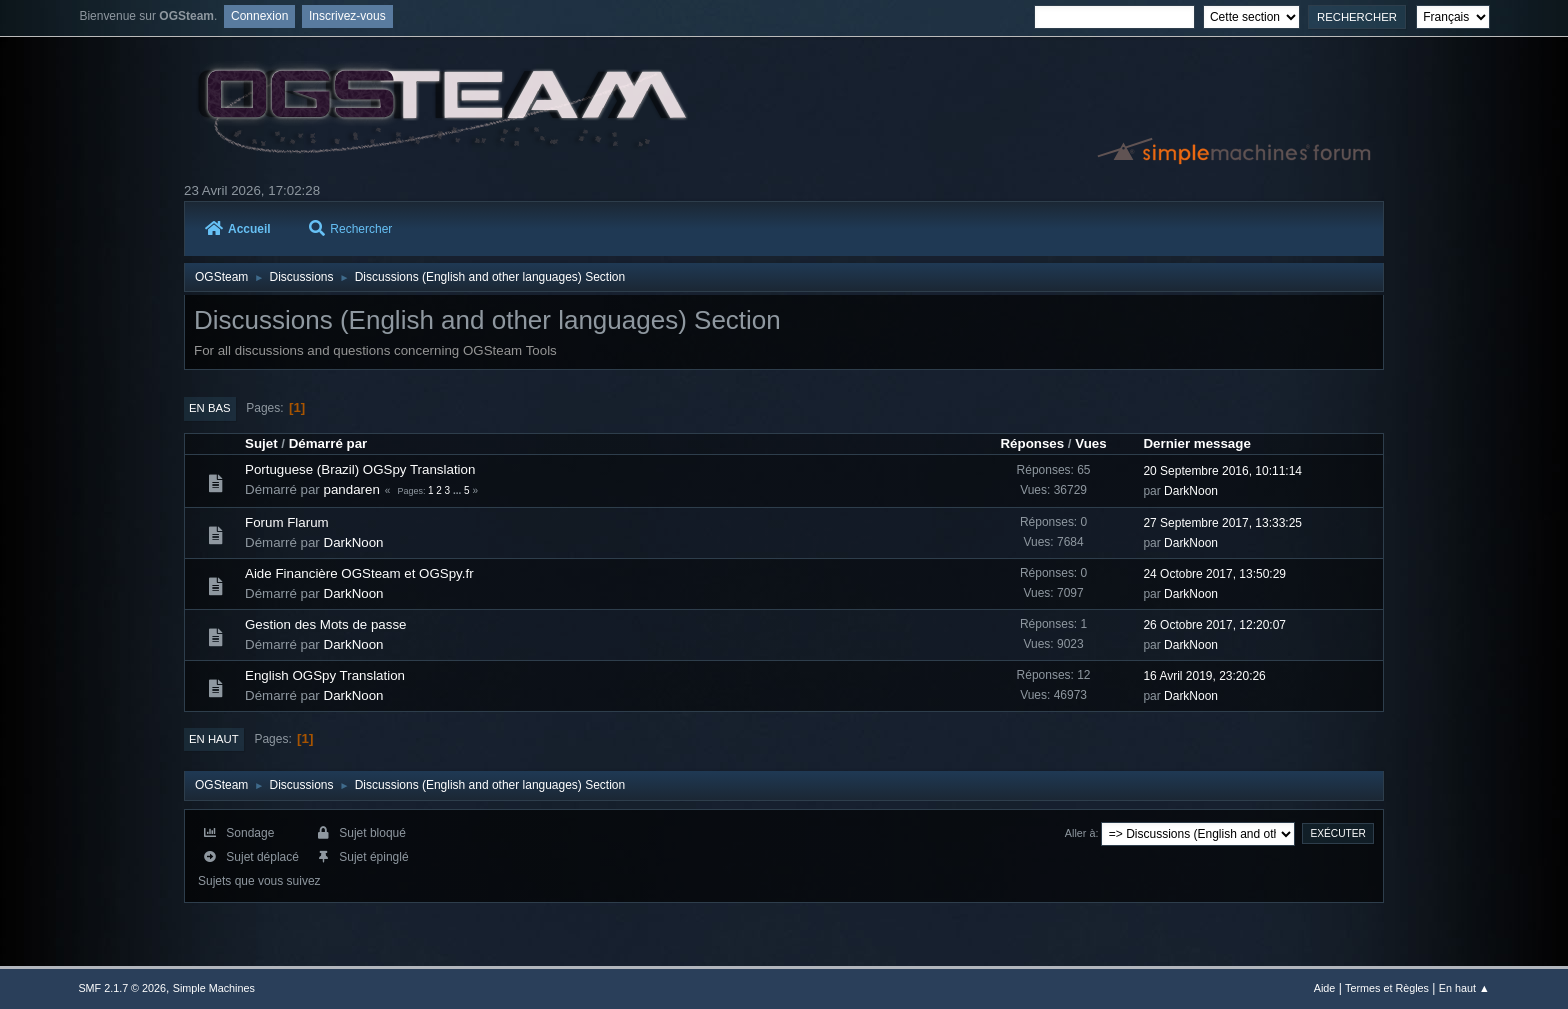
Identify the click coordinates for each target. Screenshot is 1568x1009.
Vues (1090, 443)
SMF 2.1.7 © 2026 (122, 988)
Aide (1325, 988)
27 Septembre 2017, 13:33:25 (1222, 523)
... (458, 490)
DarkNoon (1191, 491)
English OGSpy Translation (325, 675)
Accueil (238, 229)
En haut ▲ (1464, 988)
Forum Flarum (287, 522)
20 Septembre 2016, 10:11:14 (1222, 471)
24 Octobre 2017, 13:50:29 (1214, 574)
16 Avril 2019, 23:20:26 (1204, 676)
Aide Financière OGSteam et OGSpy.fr (359, 573)
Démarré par (328, 443)
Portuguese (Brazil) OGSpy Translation (360, 469)
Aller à (1080, 833)
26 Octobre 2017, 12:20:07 (1214, 625)
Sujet (261, 443)
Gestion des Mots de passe (326, 624)
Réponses (1032, 443)
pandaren (352, 489)
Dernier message (1196, 443)
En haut (214, 739)
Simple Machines (214, 988)
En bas (210, 408)
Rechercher (350, 229)
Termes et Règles (1387, 988)
